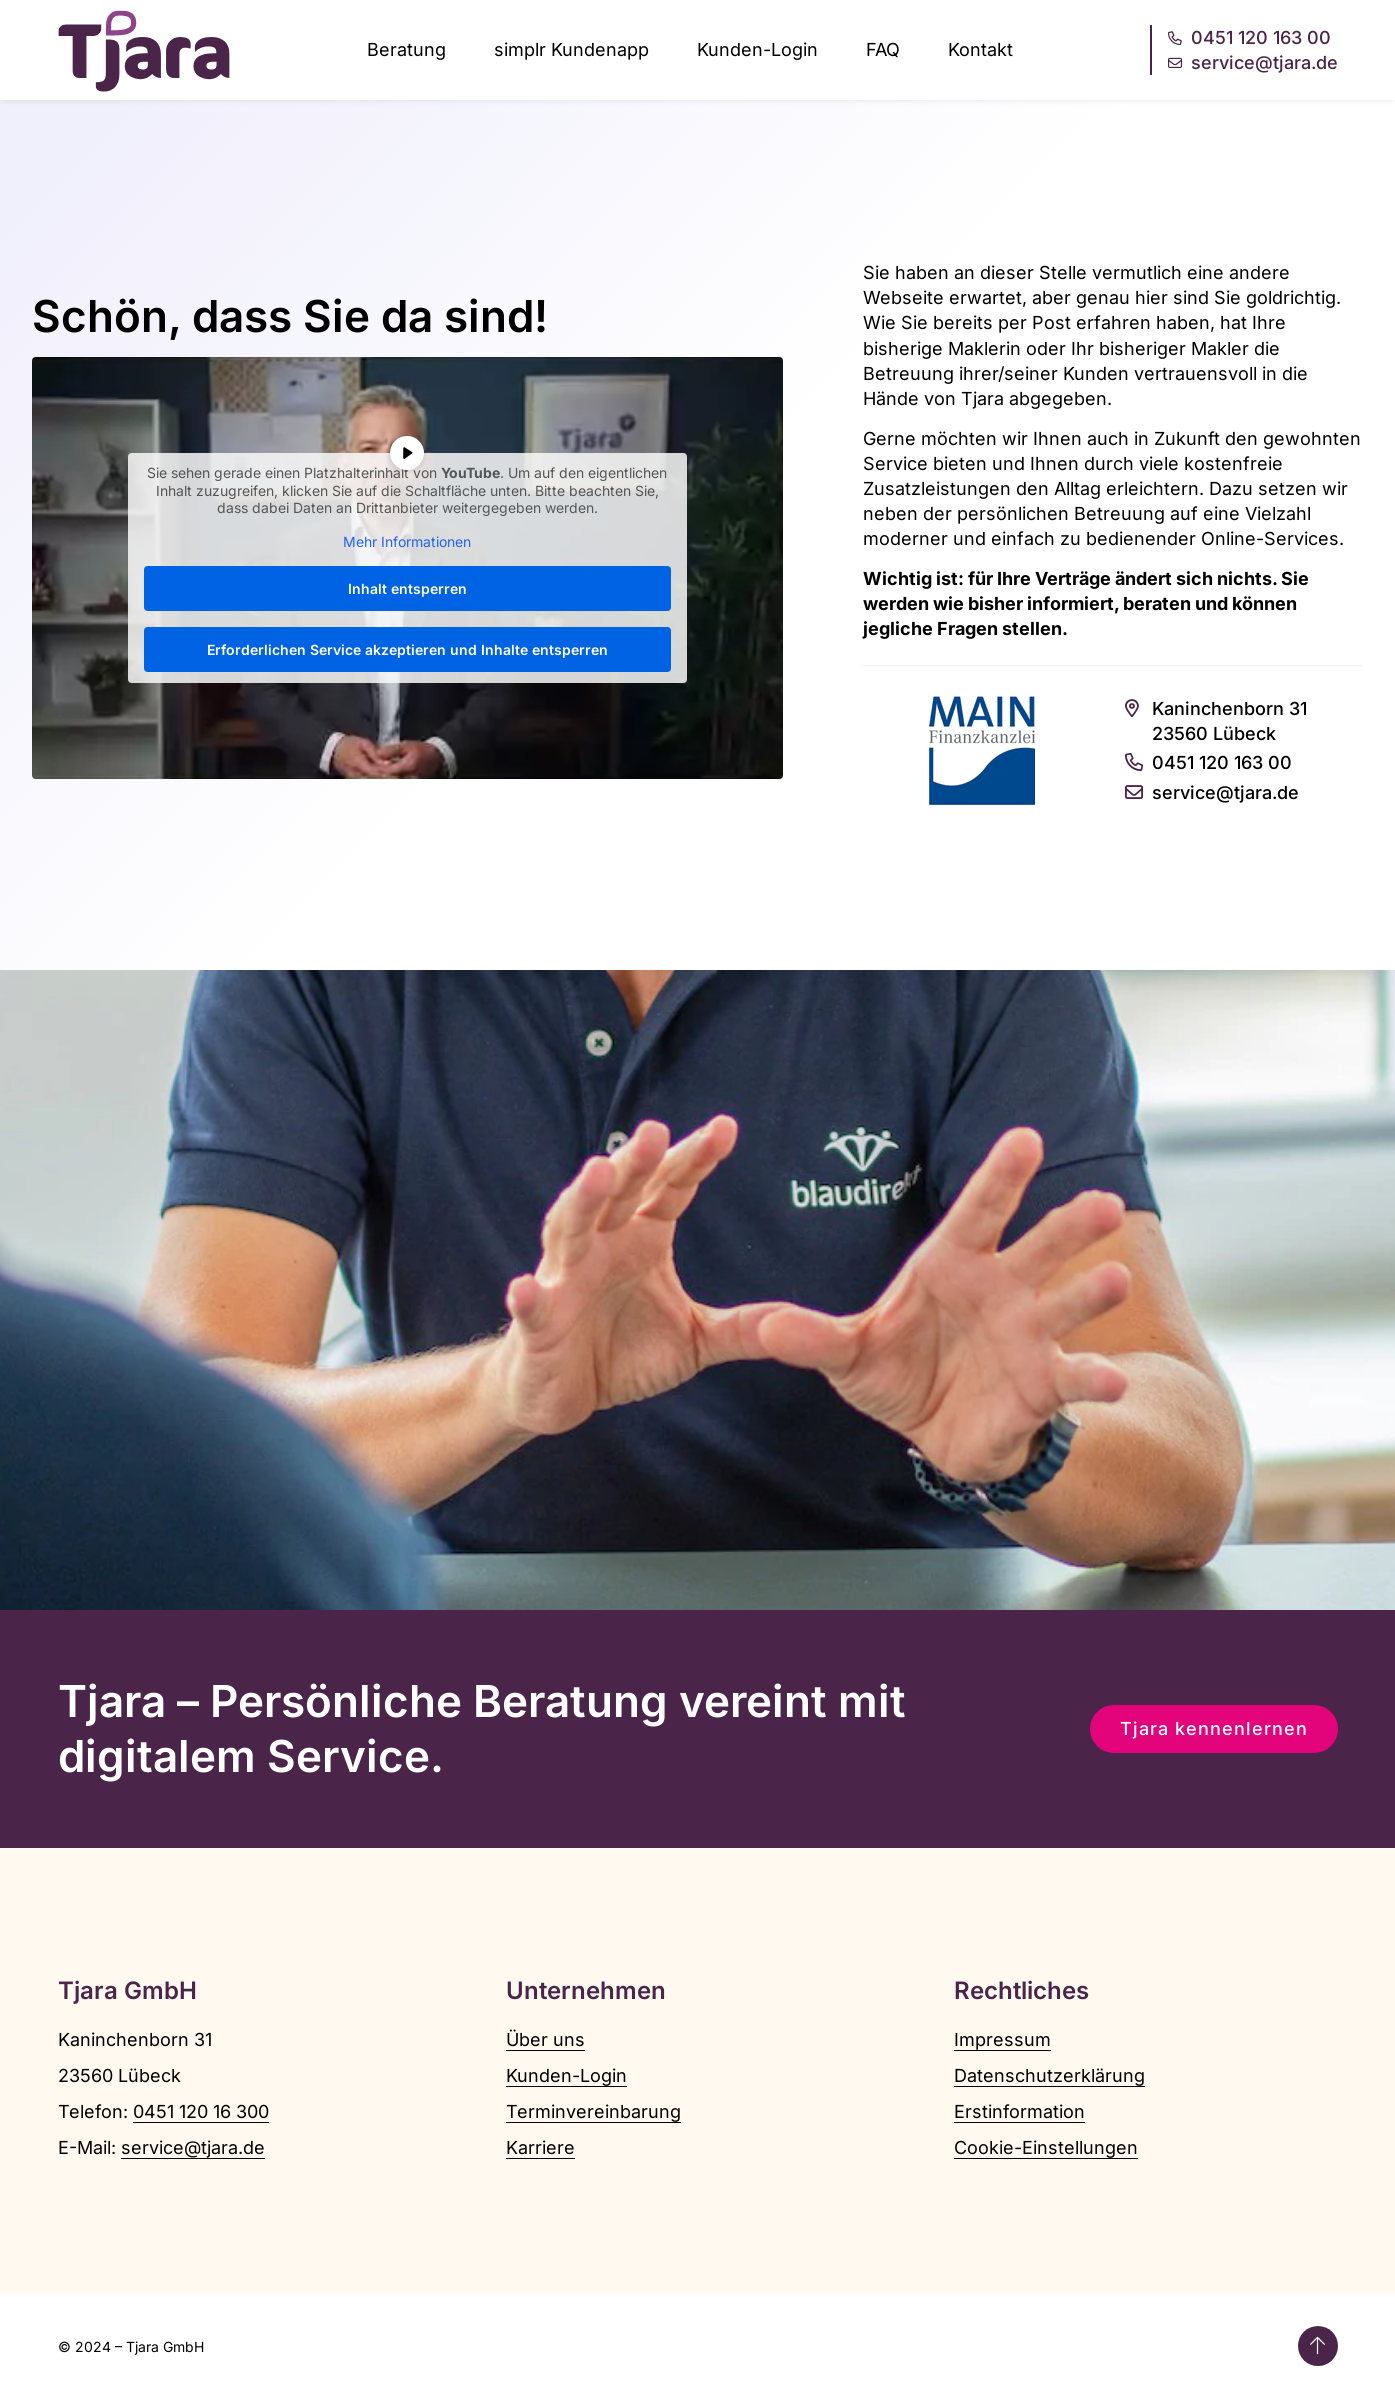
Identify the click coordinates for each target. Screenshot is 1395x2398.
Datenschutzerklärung (1049, 2075)
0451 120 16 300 (201, 2111)
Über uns (545, 2039)
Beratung (406, 49)
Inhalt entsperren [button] (407, 589)
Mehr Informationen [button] (407, 541)
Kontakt (980, 49)
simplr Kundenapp (571, 49)
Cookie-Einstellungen (1046, 2147)
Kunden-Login (757, 49)
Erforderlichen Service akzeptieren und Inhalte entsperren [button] (407, 650)
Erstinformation (1019, 2111)
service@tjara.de (193, 2147)
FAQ (883, 49)
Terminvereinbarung (593, 2111)
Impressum (1002, 2039)
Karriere (540, 2147)
